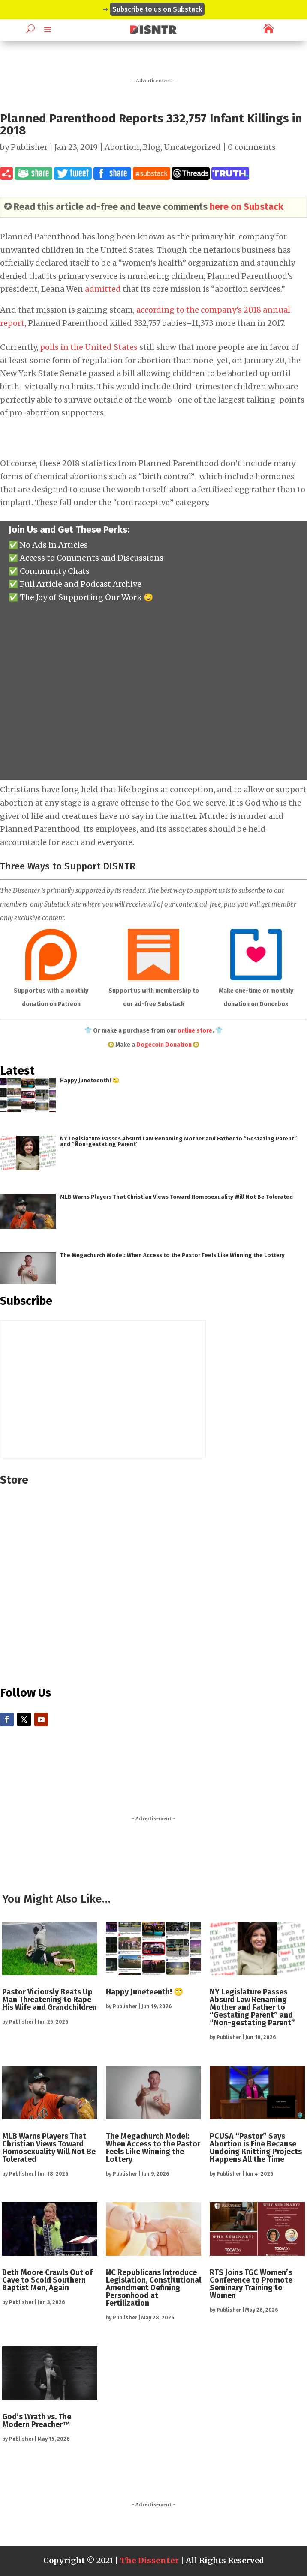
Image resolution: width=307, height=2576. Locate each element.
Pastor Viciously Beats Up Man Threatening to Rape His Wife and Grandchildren (49, 1999)
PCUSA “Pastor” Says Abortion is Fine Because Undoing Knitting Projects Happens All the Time (256, 2147)
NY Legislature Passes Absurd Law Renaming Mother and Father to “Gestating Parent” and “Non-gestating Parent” (178, 1141)
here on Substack (246, 206)
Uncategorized (192, 147)
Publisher (29, 147)
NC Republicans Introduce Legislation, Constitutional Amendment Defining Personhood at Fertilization (153, 2288)
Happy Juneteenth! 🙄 (89, 1080)
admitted (103, 289)
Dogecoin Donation (164, 1044)
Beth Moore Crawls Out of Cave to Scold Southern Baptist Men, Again (47, 2280)
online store (195, 1030)
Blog (151, 147)
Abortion (122, 147)
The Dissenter (149, 2560)
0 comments (252, 147)
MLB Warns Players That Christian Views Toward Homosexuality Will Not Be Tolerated (176, 1197)
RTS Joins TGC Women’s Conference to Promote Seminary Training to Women (251, 2284)
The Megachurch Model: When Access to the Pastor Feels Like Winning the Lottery (172, 1255)
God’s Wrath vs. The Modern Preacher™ (36, 2420)
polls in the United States (89, 347)
